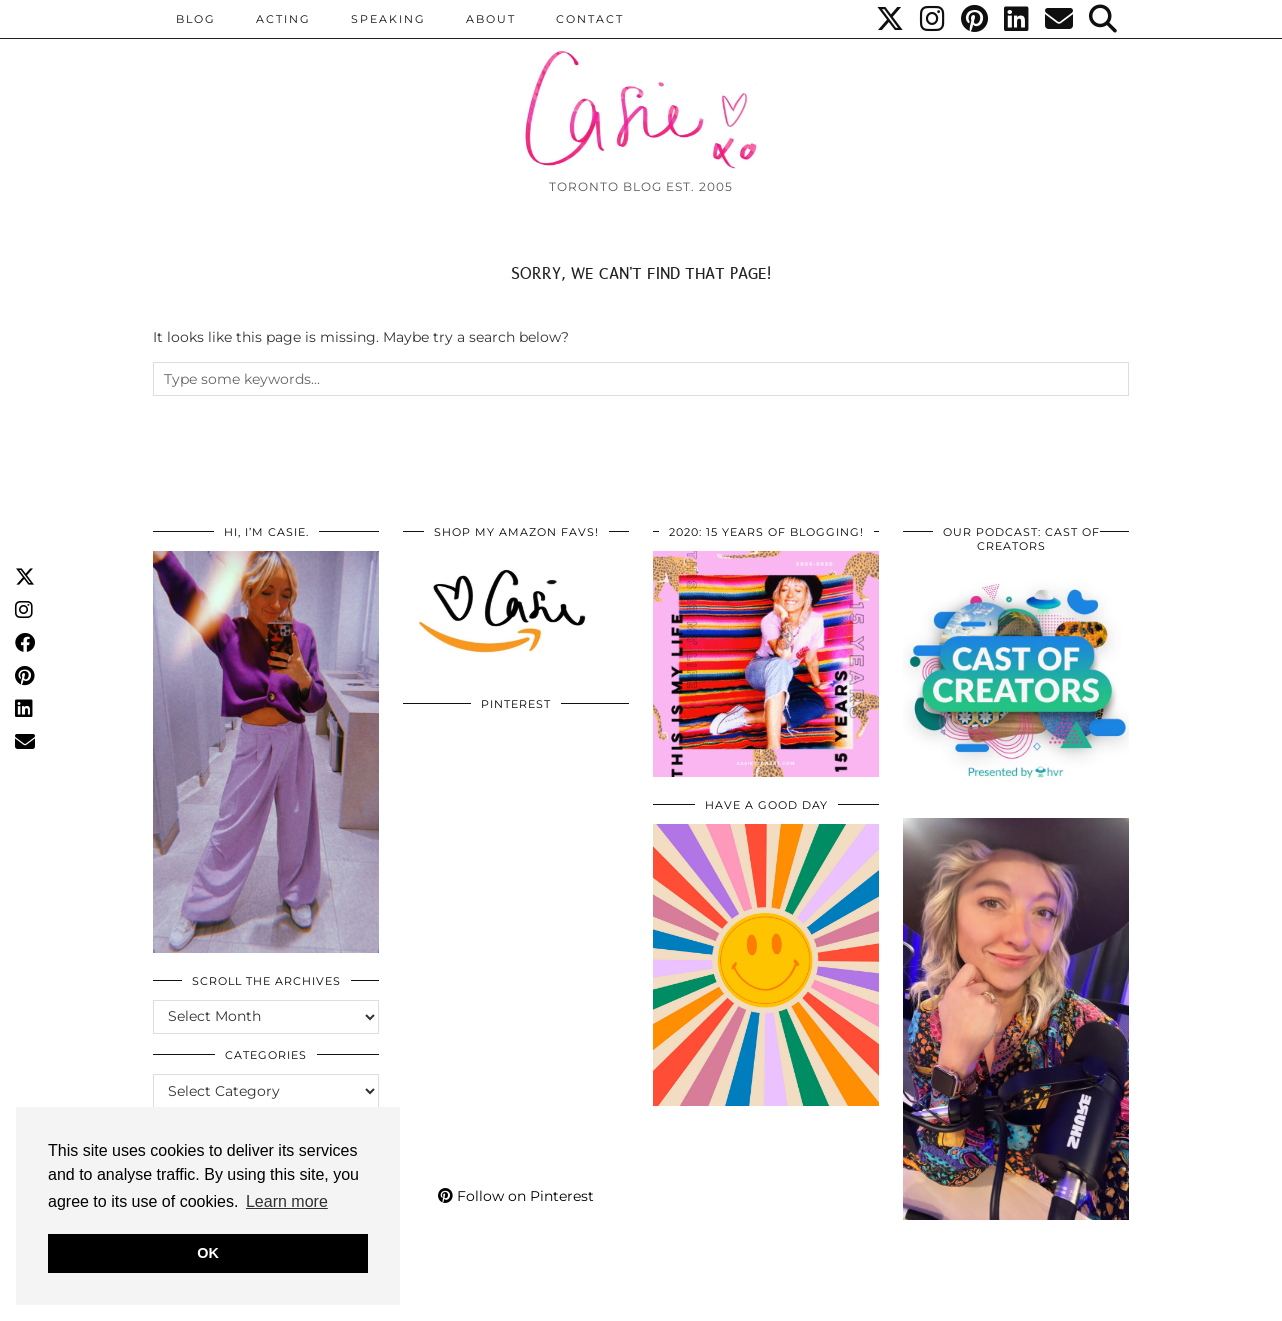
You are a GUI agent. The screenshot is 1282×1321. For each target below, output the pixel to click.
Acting (283, 19)
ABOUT (491, 19)
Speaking (388, 19)
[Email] (1060, 19)
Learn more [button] (287, 1201)
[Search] (1104, 19)
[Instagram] (933, 19)
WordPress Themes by (1022, 1298)
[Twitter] (891, 19)
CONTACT (590, 19)
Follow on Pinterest (516, 1196)
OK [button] (208, 1253)
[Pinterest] (975, 19)
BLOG (196, 19)
